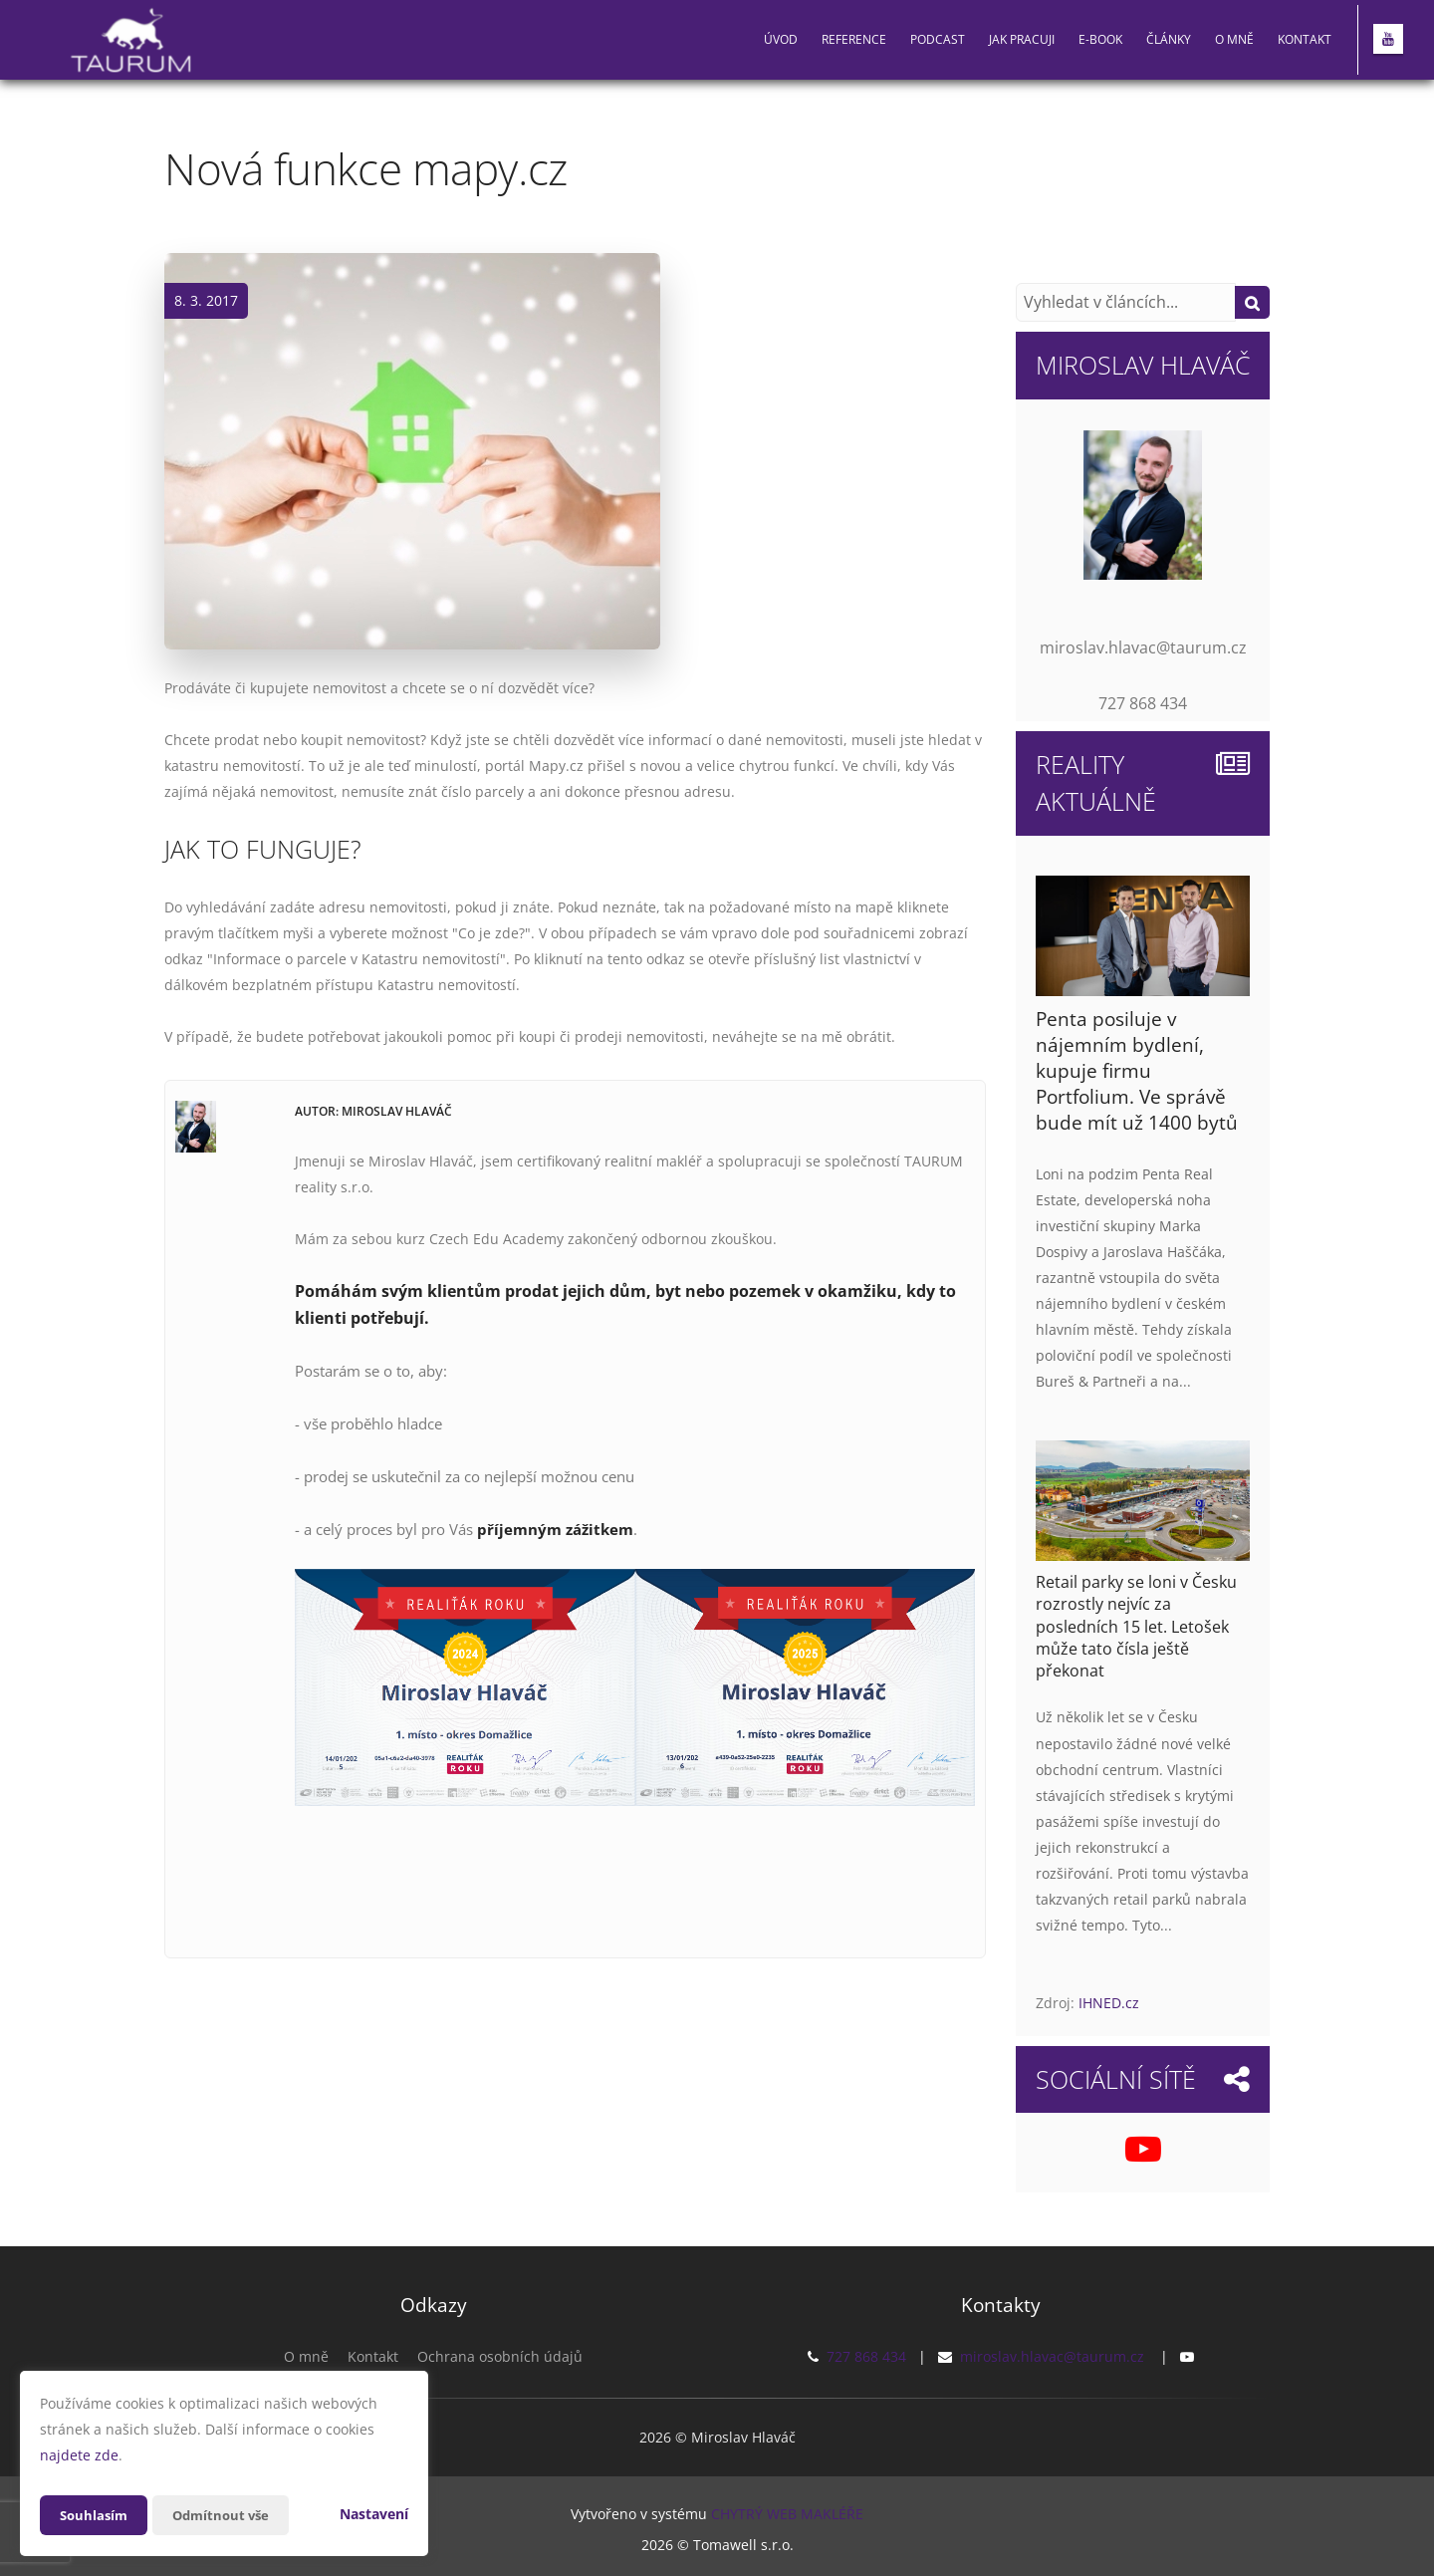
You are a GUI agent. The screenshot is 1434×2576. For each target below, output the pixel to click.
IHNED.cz (1108, 2002)
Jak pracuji (1022, 39)
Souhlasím (95, 2514)
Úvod (781, 39)
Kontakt (1304, 39)
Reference (854, 39)
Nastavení (374, 2513)
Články (1168, 39)
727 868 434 (866, 2356)
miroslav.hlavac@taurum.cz (1052, 2356)
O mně (1234, 39)
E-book (1100, 39)
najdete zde (79, 2455)
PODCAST (937, 39)
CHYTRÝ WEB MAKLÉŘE (787, 2511)
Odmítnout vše (228, 2514)
